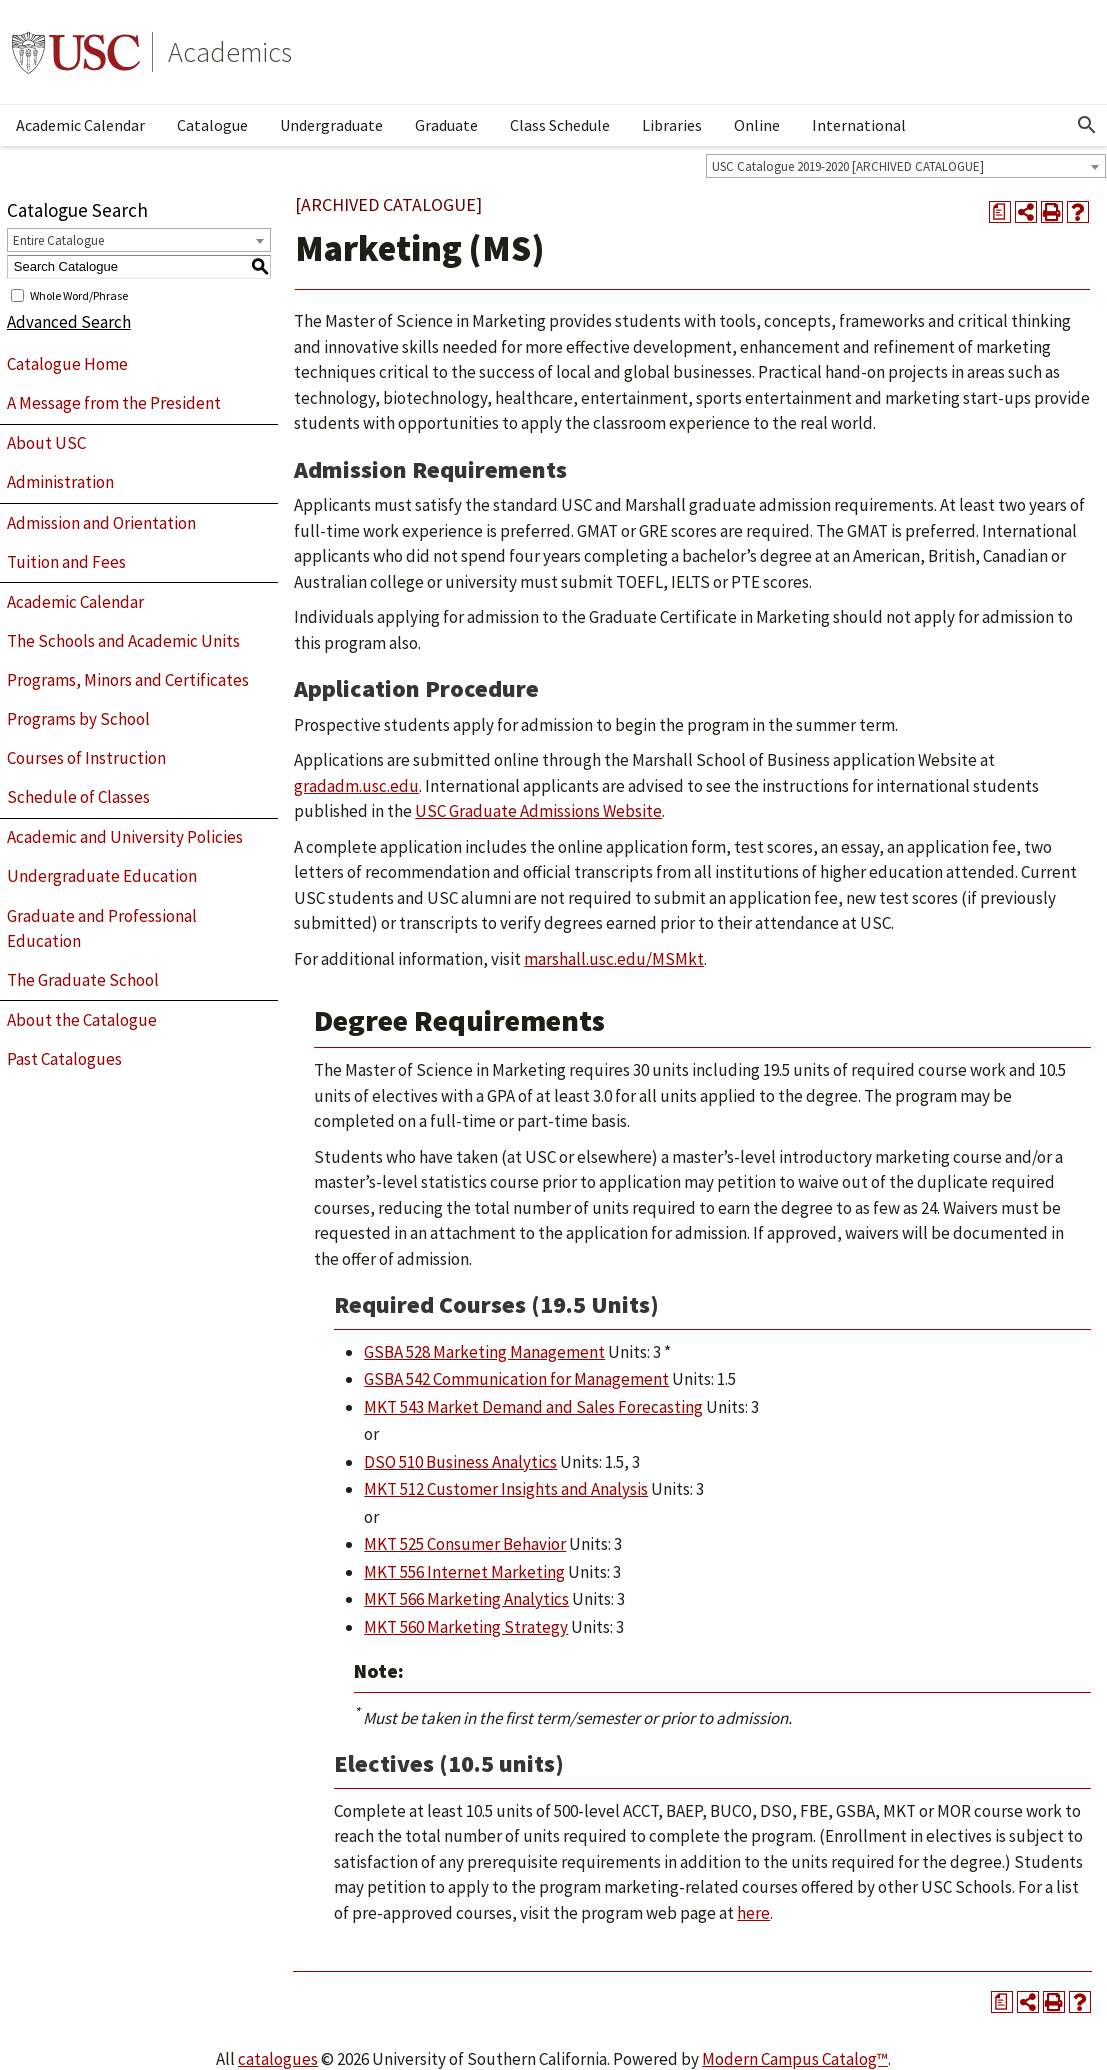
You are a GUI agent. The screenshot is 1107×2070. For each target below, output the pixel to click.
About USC (46, 443)
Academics (230, 52)
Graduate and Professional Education (102, 929)
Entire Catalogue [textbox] (58, 240)
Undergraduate (331, 125)
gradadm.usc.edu (356, 786)
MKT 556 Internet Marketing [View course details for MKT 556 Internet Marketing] (464, 1572)
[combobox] (906, 166)
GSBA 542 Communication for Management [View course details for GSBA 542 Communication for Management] (516, 1379)
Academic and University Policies (125, 837)
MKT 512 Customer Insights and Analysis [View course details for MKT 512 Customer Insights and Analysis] (506, 1489)
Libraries (672, 125)
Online (757, 125)
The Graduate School (83, 980)
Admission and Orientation (101, 523)
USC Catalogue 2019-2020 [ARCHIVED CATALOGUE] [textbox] (848, 166)
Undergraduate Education (102, 876)
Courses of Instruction (86, 758)
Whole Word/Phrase (79, 294)
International (859, 125)
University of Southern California (76, 52)
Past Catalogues (64, 1059)
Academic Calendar (80, 125)
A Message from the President (114, 403)
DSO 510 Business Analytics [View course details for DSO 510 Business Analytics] (460, 1462)
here (753, 1913)
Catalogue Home (67, 364)
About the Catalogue (82, 1020)
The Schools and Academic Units (123, 641)
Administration (60, 482)
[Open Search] (1087, 125)
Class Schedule (560, 125)
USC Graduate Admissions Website (538, 811)
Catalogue (212, 125)
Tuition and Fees (66, 562)
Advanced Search (69, 322)
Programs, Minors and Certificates (128, 680)
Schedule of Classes (78, 797)
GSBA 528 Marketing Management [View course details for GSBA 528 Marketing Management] (484, 1352)
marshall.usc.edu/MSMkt (614, 959)
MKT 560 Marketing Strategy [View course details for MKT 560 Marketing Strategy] (466, 1627)
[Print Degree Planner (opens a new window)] (1000, 212)
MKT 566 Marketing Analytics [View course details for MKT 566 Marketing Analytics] (466, 1599)
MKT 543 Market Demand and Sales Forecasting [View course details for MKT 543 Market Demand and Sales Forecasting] (533, 1407)
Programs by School (78, 719)
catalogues (278, 2059)
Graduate (446, 125)
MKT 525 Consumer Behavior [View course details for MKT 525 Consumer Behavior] (465, 1544)
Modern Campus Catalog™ (795, 2059)
